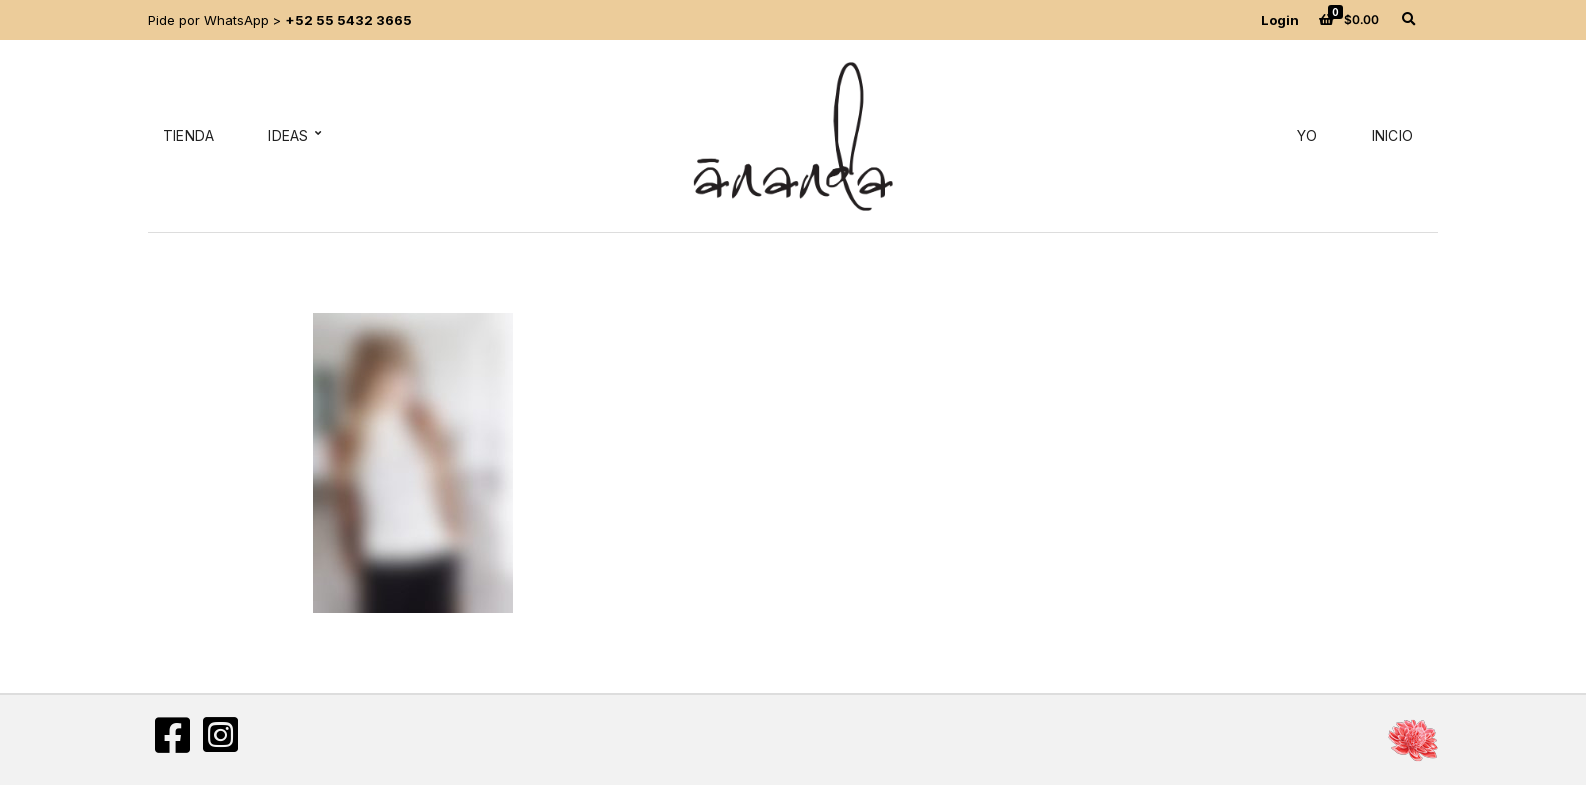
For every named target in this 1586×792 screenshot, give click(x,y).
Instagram (220, 735)
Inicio (1392, 135)
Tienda (188, 135)
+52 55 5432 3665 (348, 20)
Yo (1307, 135)
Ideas (288, 135)
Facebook (172, 735)
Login (1280, 20)
